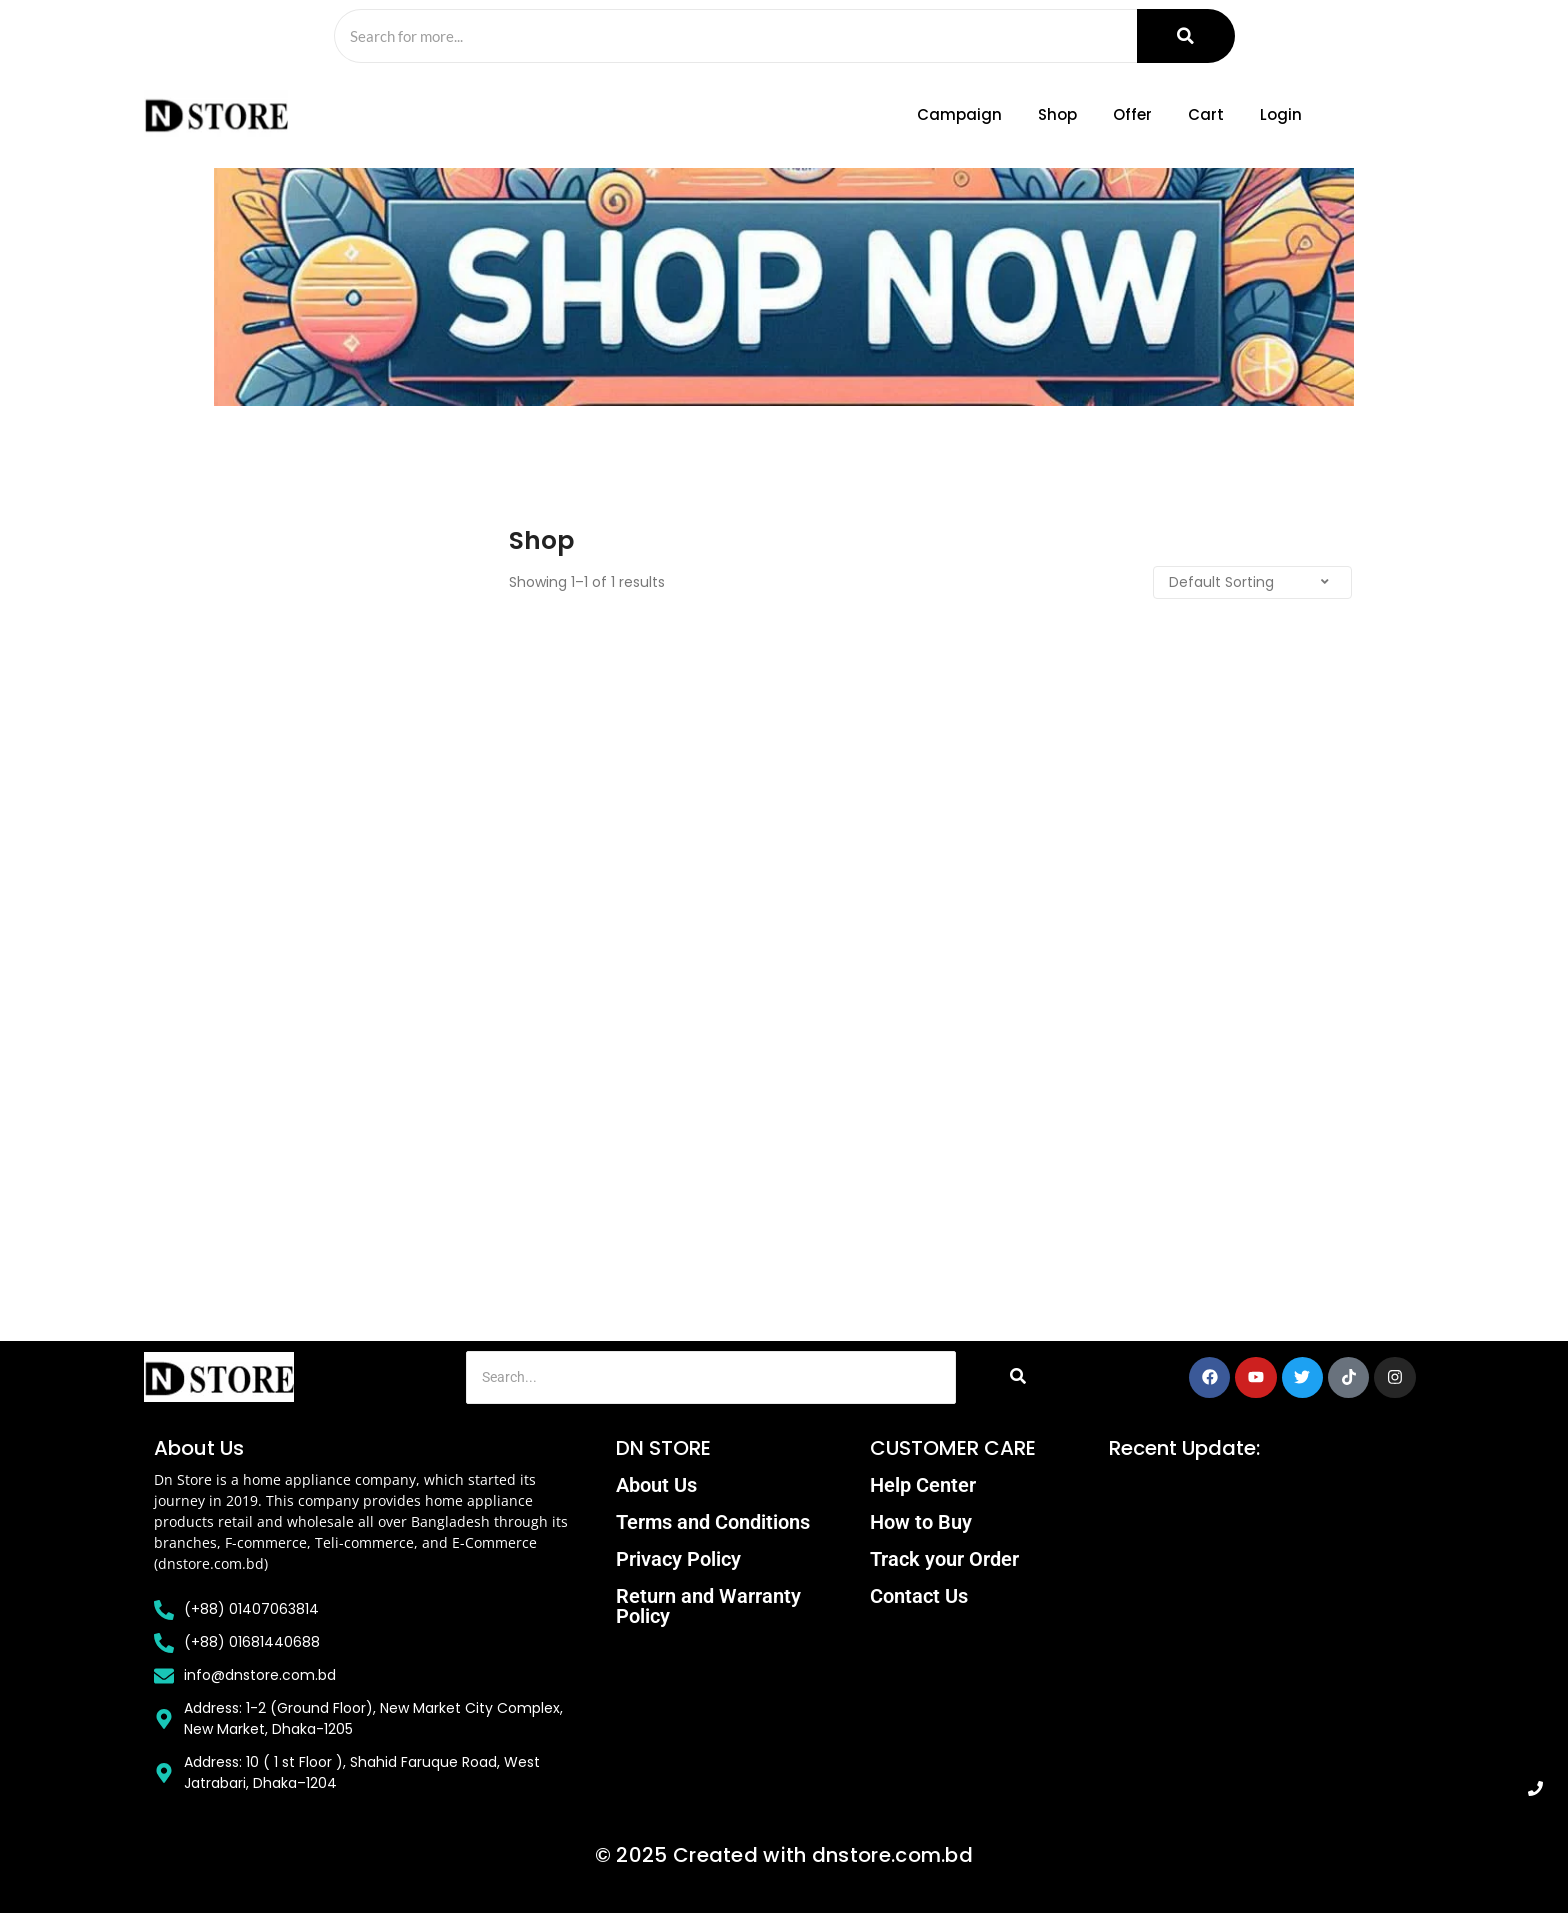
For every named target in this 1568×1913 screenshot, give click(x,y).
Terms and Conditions (713, 1522)
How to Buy (921, 1522)
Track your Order (944, 1559)
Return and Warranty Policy (708, 1606)
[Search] (734, 36)
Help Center (923, 1485)
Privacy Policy (678, 1559)
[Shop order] (1244, 582)
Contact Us (919, 1596)
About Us (656, 1485)
